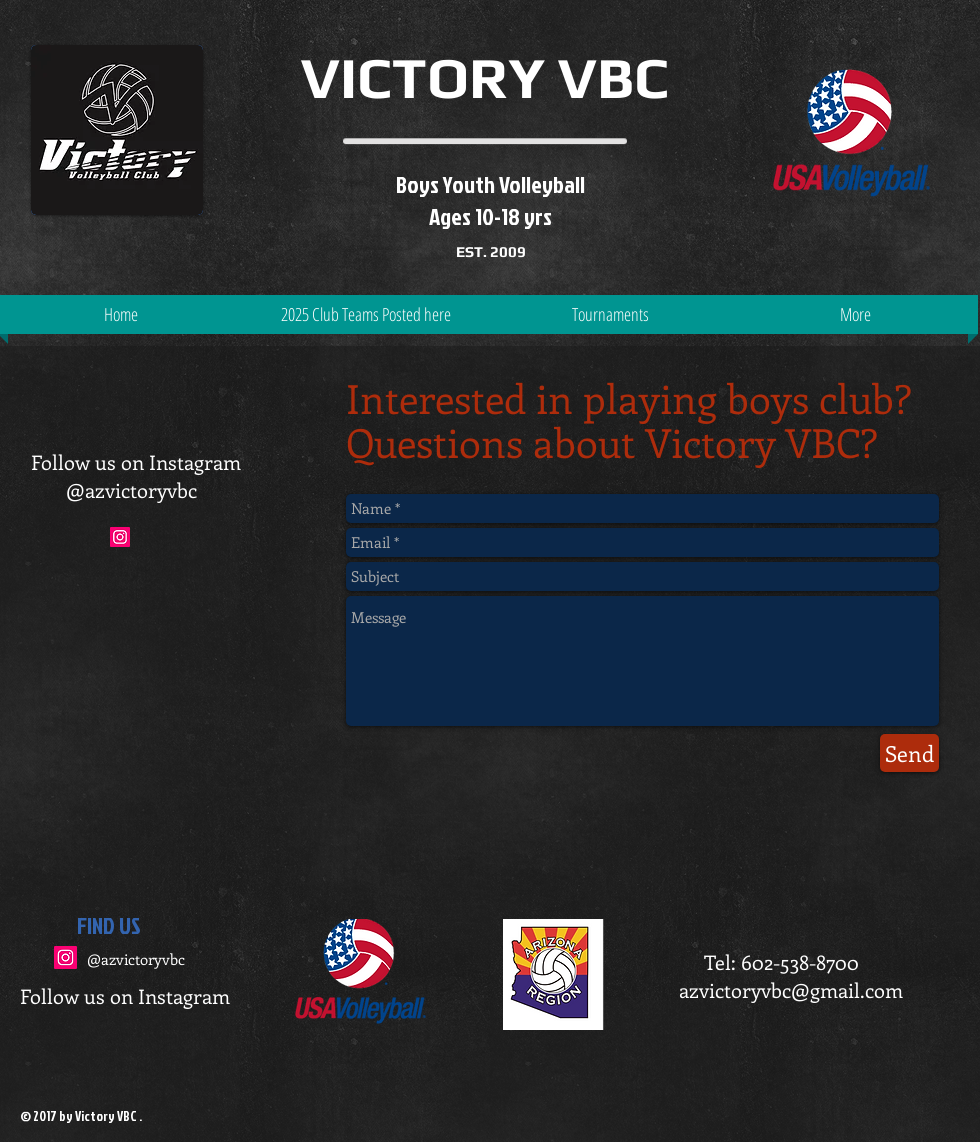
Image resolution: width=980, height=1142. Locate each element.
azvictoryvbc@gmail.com (791, 989)
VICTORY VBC (485, 77)
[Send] (909, 753)
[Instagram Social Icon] (65, 957)
